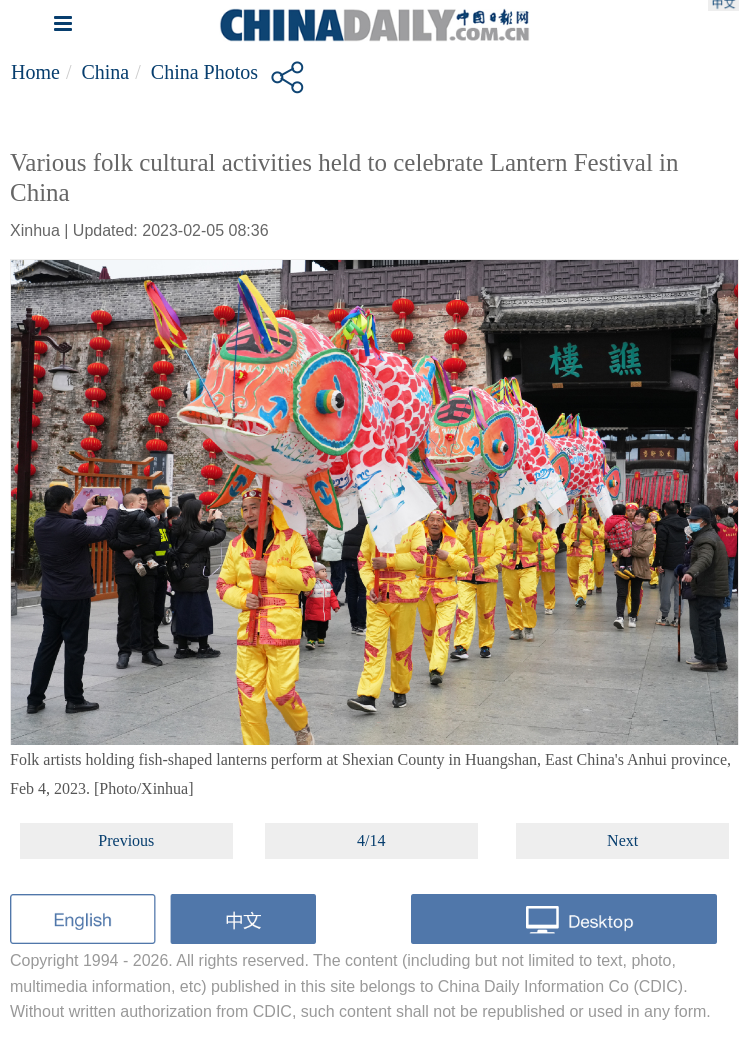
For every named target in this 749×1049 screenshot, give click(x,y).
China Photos (204, 72)
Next (622, 840)
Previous (126, 840)
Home (35, 72)
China (105, 72)
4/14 (371, 840)
